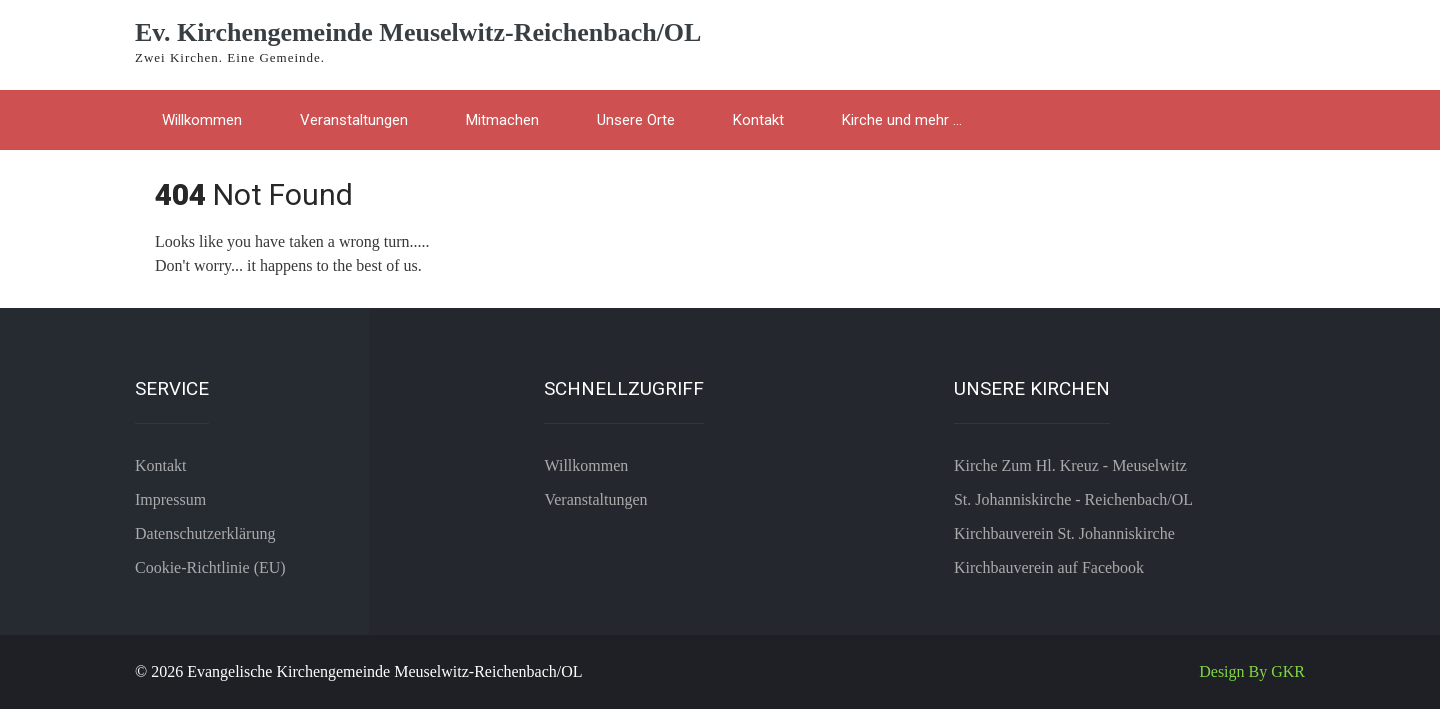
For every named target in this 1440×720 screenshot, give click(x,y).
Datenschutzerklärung (205, 533)
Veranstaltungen (354, 120)
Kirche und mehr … (902, 120)
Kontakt (758, 120)
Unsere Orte (636, 120)
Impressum (170, 499)
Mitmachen (502, 120)
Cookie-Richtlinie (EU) (210, 567)
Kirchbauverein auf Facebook (1049, 567)
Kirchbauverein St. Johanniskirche (1064, 533)
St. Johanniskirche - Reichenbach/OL (1073, 499)
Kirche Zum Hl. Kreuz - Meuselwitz (1070, 465)
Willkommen (202, 120)
